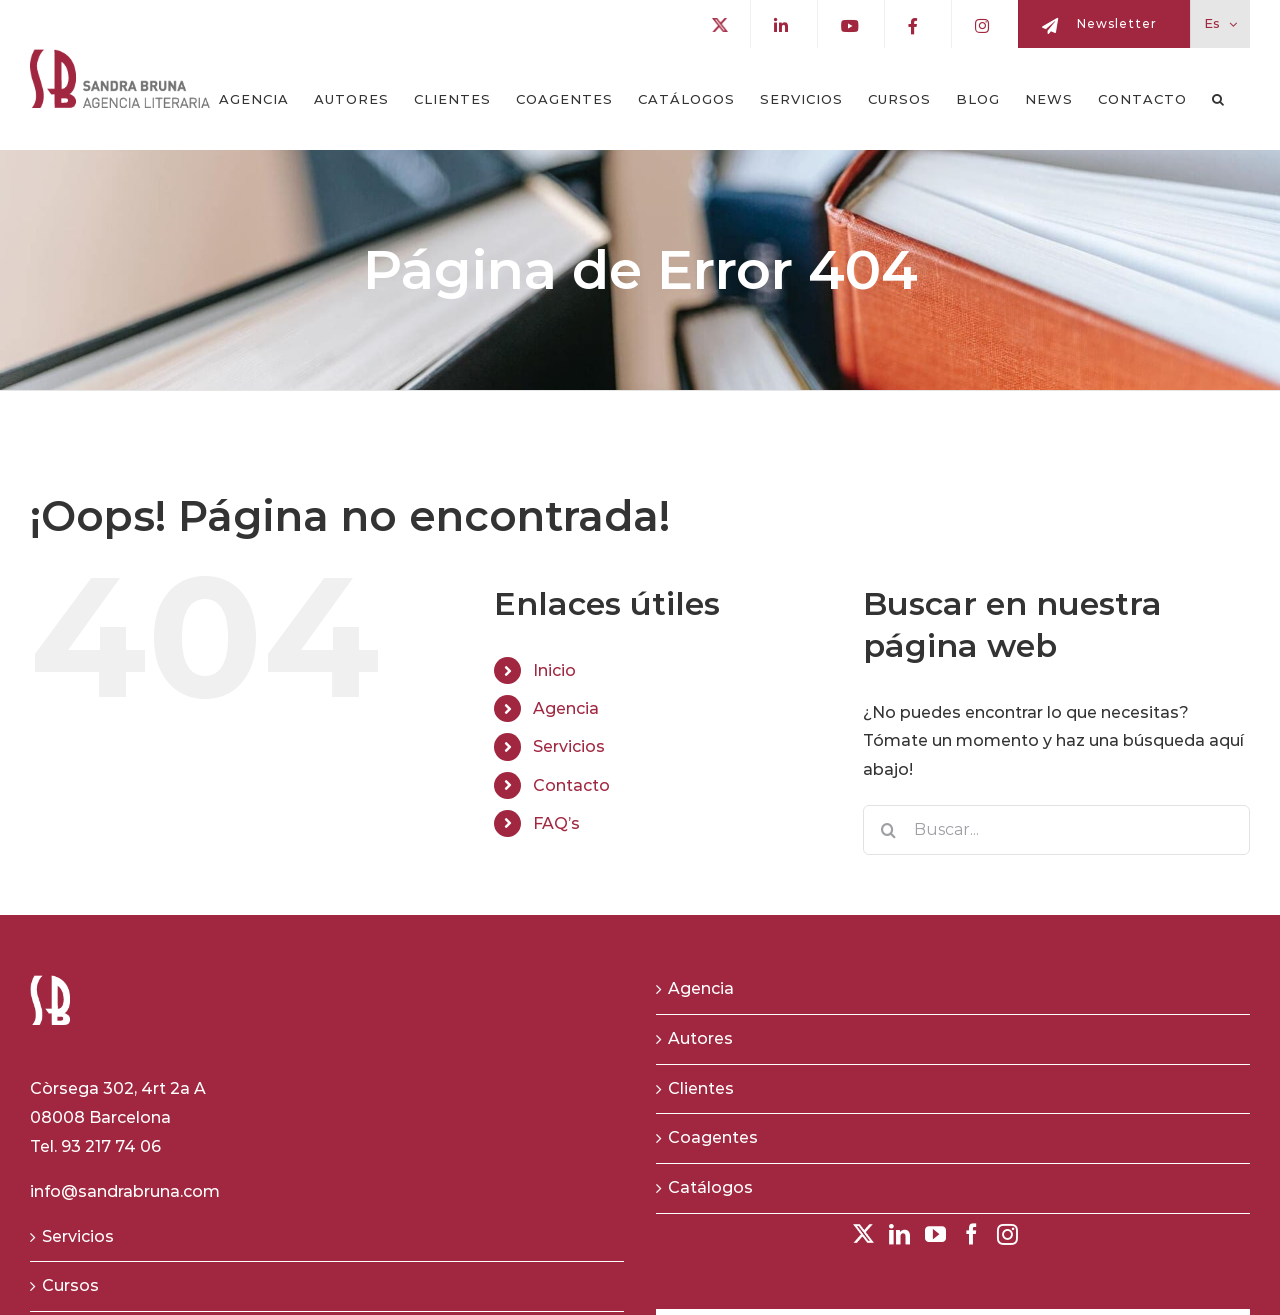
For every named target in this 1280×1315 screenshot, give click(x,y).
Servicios (569, 746)
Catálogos (710, 1187)
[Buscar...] (1056, 830)
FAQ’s (556, 823)
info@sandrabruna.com (125, 1191)
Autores (700, 1038)
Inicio (554, 670)
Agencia (566, 708)
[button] (1218, 99)
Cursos (70, 1285)
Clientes (701, 1088)
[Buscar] (888, 830)
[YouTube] (935, 1234)
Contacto (571, 785)
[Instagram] (1007, 1234)
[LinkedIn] (899, 1234)
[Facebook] (971, 1234)
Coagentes (713, 1137)
